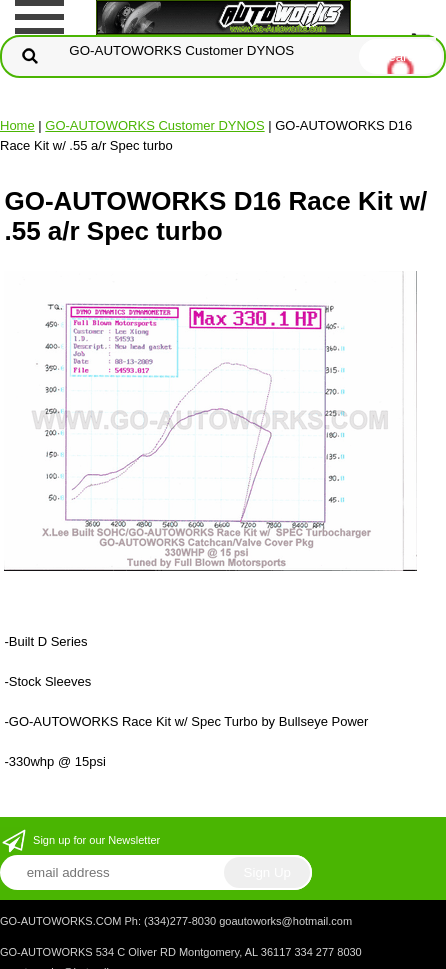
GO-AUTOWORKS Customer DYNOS (154, 125)
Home (17, 125)
